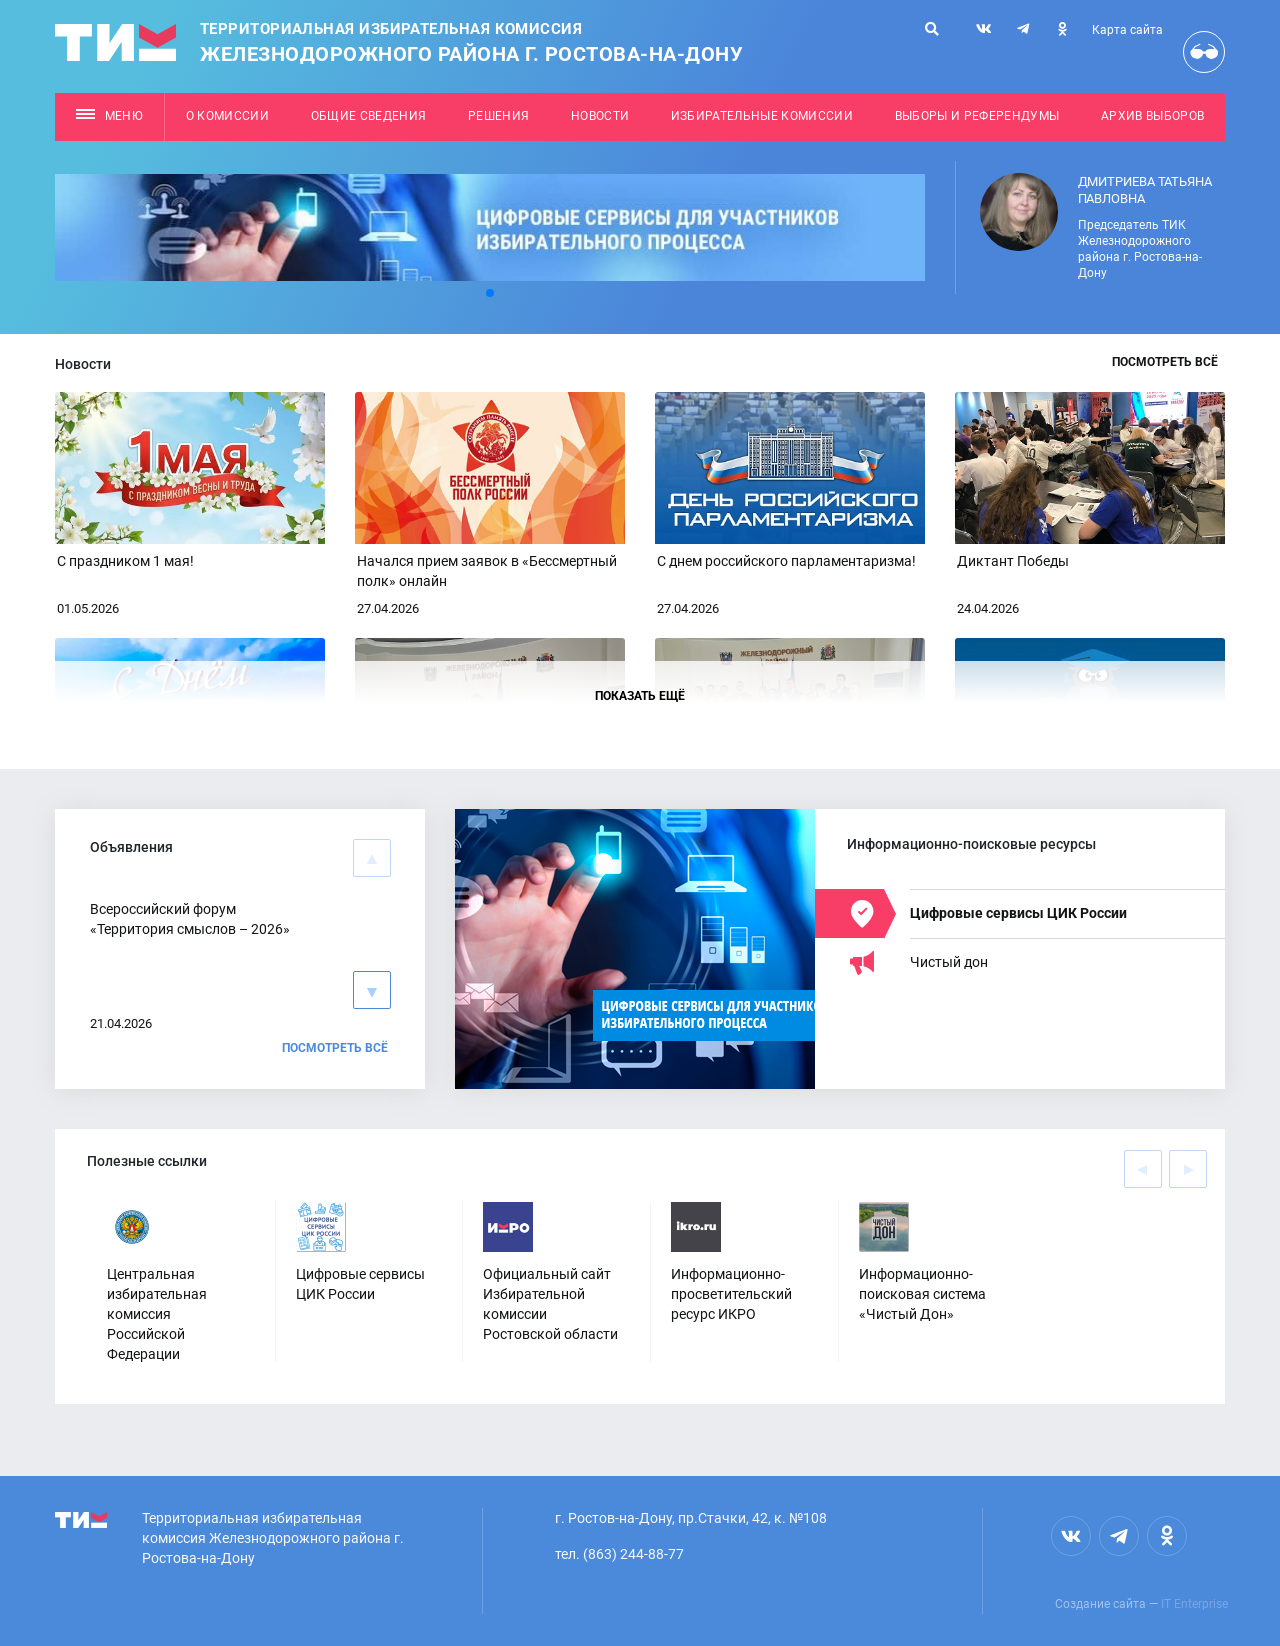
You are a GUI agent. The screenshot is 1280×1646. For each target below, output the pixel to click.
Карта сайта (1127, 30)
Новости (600, 116)
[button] (490, 293)
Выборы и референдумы (977, 116)
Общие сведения (369, 116)
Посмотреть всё (1165, 362)
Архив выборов (1152, 116)
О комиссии (227, 116)
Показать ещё (640, 696)
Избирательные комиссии (762, 116)
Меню (109, 116)
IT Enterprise (1194, 1604)
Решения (498, 116)
